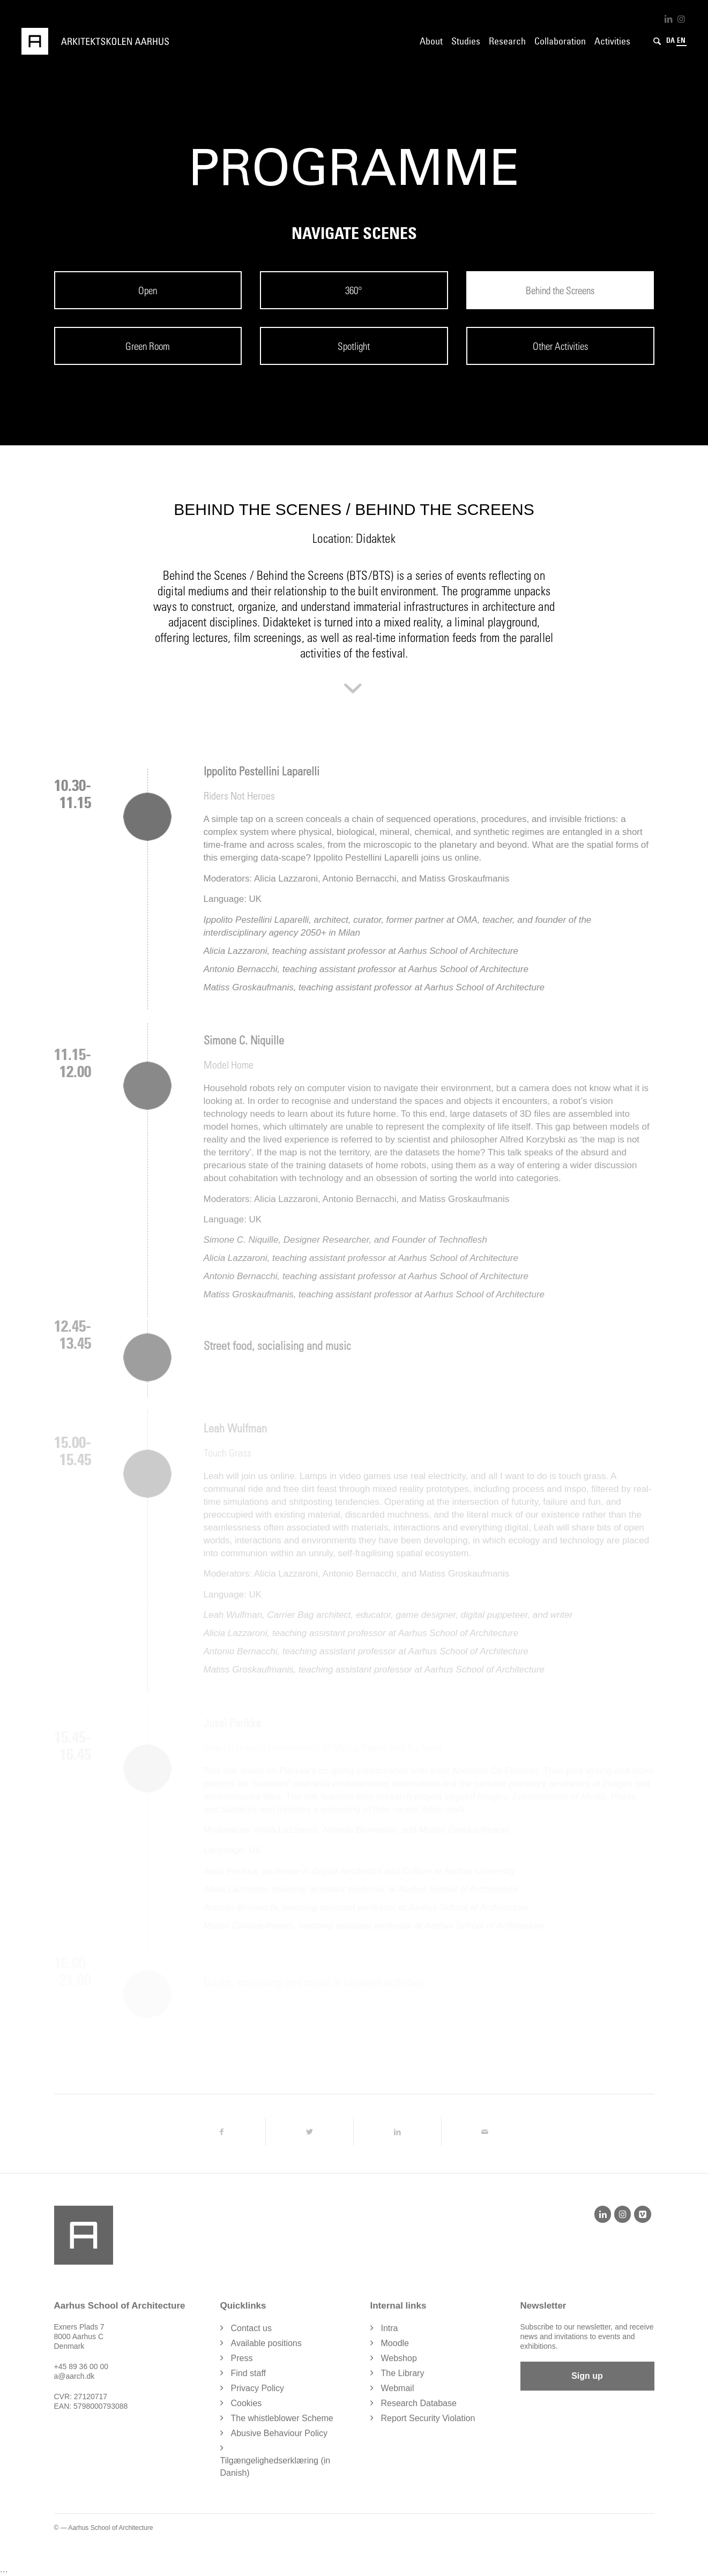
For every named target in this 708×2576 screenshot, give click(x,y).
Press (242, 2358)
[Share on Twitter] (309, 2131)
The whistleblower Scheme (282, 2418)
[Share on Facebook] (221, 2131)
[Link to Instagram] (681, 19)
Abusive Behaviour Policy (279, 2433)
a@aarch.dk (74, 2376)
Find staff (248, 2373)
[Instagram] (622, 2214)
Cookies (246, 2403)
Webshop (399, 2358)
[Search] (657, 41)
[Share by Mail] (485, 2131)
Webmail (397, 2388)
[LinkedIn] (602, 2214)
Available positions (266, 2343)
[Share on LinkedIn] (397, 2131)
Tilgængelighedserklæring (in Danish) (275, 2466)
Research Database (419, 2403)
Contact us (251, 2328)
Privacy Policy (258, 2388)
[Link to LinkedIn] (668, 19)
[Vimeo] (642, 2214)
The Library (402, 2373)
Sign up (587, 2375)
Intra (389, 2328)
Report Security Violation (428, 2418)
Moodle (395, 2343)
